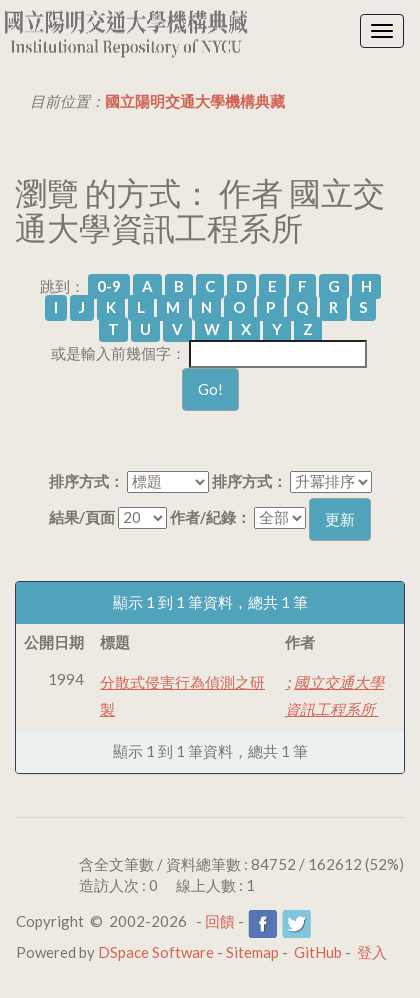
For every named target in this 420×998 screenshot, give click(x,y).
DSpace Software (156, 952)
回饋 (220, 921)
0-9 (109, 286)
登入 (372, 952)
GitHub (318, 952)
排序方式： (86, 481)
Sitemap (252, 952)
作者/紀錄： (210, 517)
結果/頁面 (82, 517)
